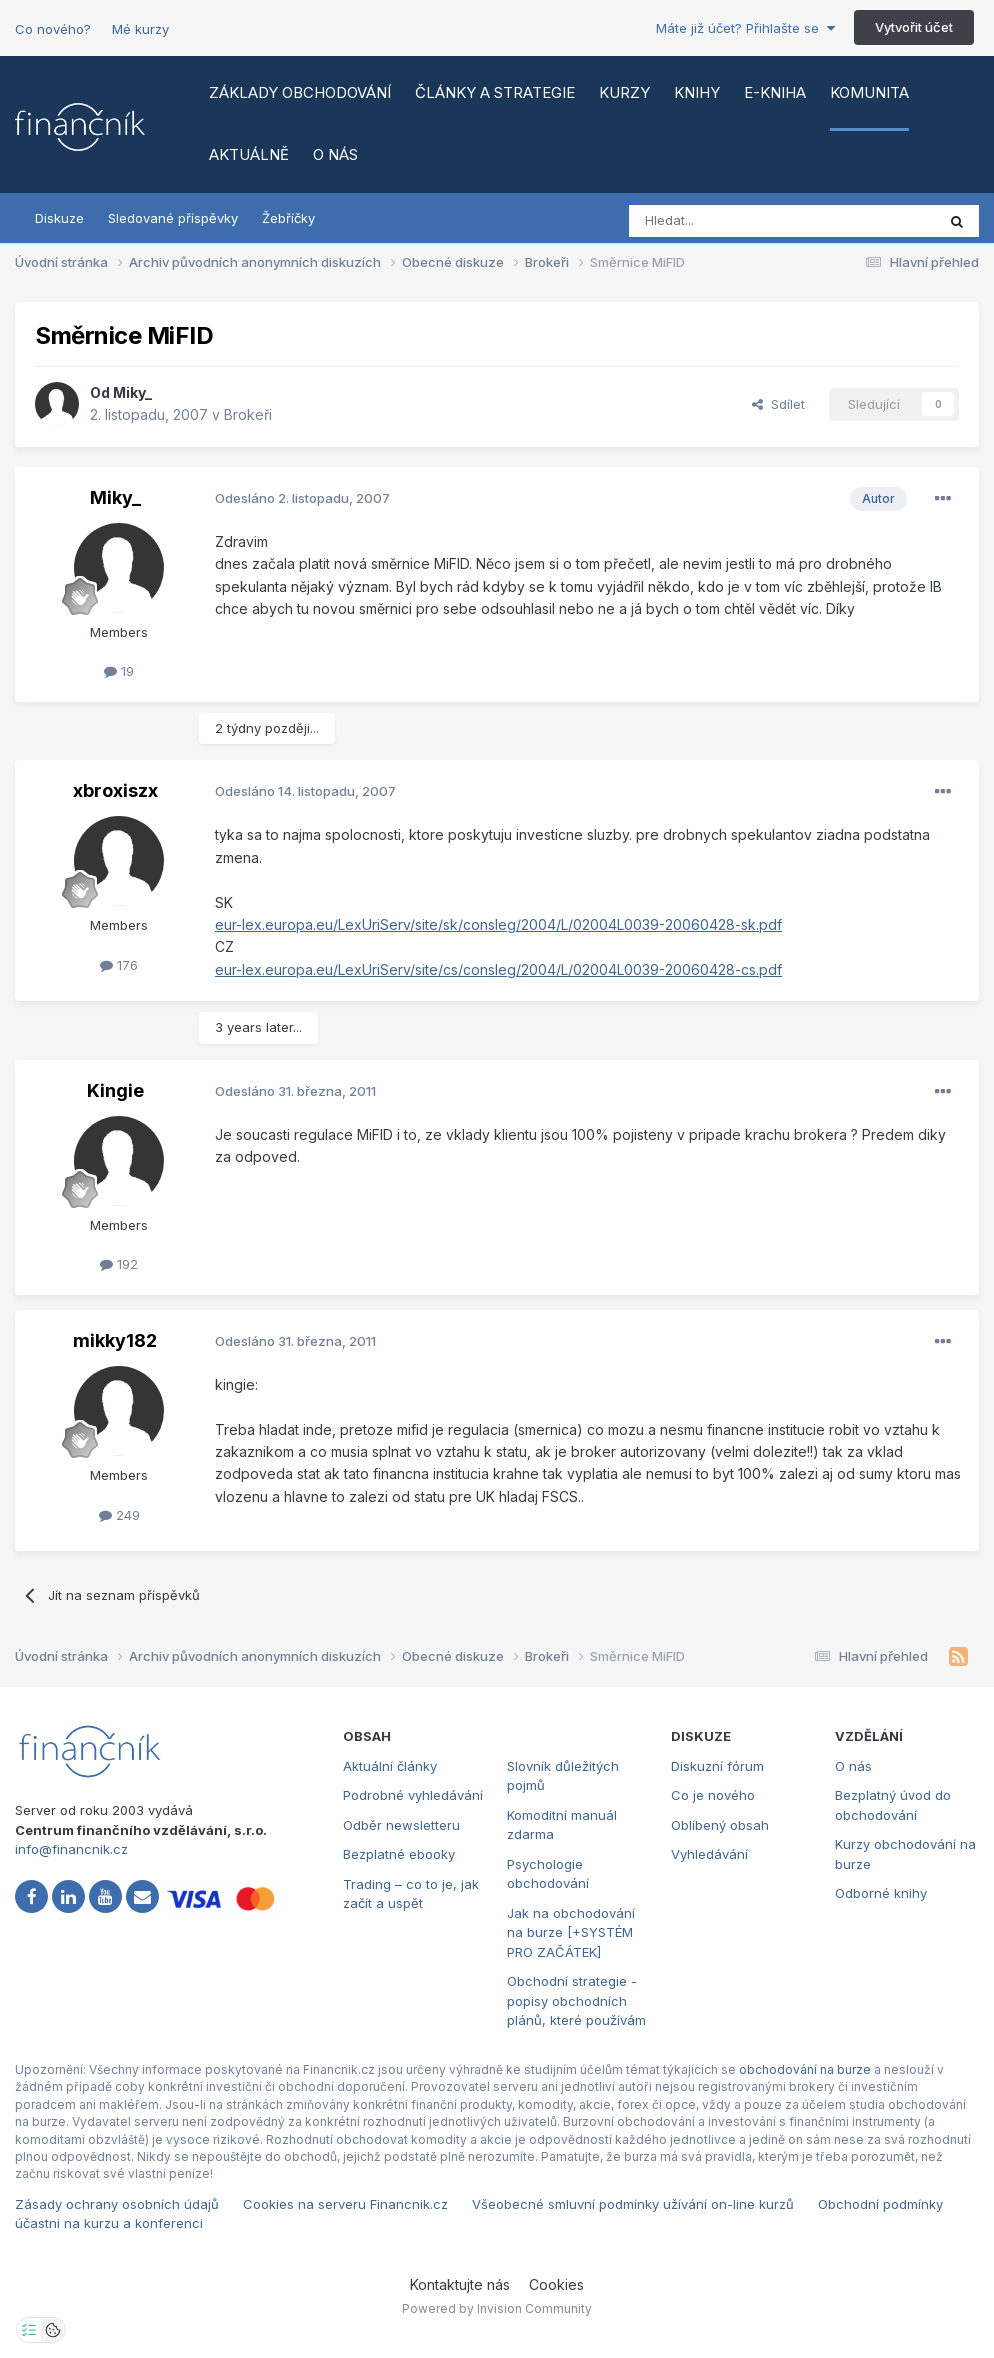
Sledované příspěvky (173, 218)
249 (119, 1515)
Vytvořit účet (914, 27)
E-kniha (775, 92)
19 (119, 671)
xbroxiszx (115, 790)
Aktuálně (249, 154)
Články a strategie (495, 92)
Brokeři (248, 414)
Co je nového (713, 1795)
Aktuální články (390, 1766)
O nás (335, 154)
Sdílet (778, 404)
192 (119, 1264)
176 (119, 965)
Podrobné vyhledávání (413, 1795)
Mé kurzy (140, 29)
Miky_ (132, 392)
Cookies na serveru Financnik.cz (345, 2204)
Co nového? (53, 29)
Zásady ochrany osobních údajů (117, 2204)
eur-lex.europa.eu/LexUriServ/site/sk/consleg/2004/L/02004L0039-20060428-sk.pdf (498, 924)
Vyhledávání (709, 1854)
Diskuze (59, 218)
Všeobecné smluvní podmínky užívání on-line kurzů (633, 2204)
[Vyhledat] (727, 221)
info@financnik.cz (71, 1849)
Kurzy (624, 92)
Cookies (556, 2284)
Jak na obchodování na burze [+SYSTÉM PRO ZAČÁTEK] (571, 1932)
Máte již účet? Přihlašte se (745, 28)
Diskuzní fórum (717, 1766)
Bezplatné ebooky (399, 1854)
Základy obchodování (300, 92)
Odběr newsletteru (401, 1825)
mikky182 (115, 1340)
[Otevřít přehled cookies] (53, 2330)
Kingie (115, 1090)
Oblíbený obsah (720, 1825)
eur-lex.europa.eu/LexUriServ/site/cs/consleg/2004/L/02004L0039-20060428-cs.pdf (498, 969)
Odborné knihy (881, 1893)
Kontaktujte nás (460, 2284)
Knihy (697, 92)
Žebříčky (288, 218)
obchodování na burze (805, 2069)
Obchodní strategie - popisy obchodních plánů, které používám (576, 2000)
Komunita (869, 92)
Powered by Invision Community (497, 2308)
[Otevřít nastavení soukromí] (29, 2330)
